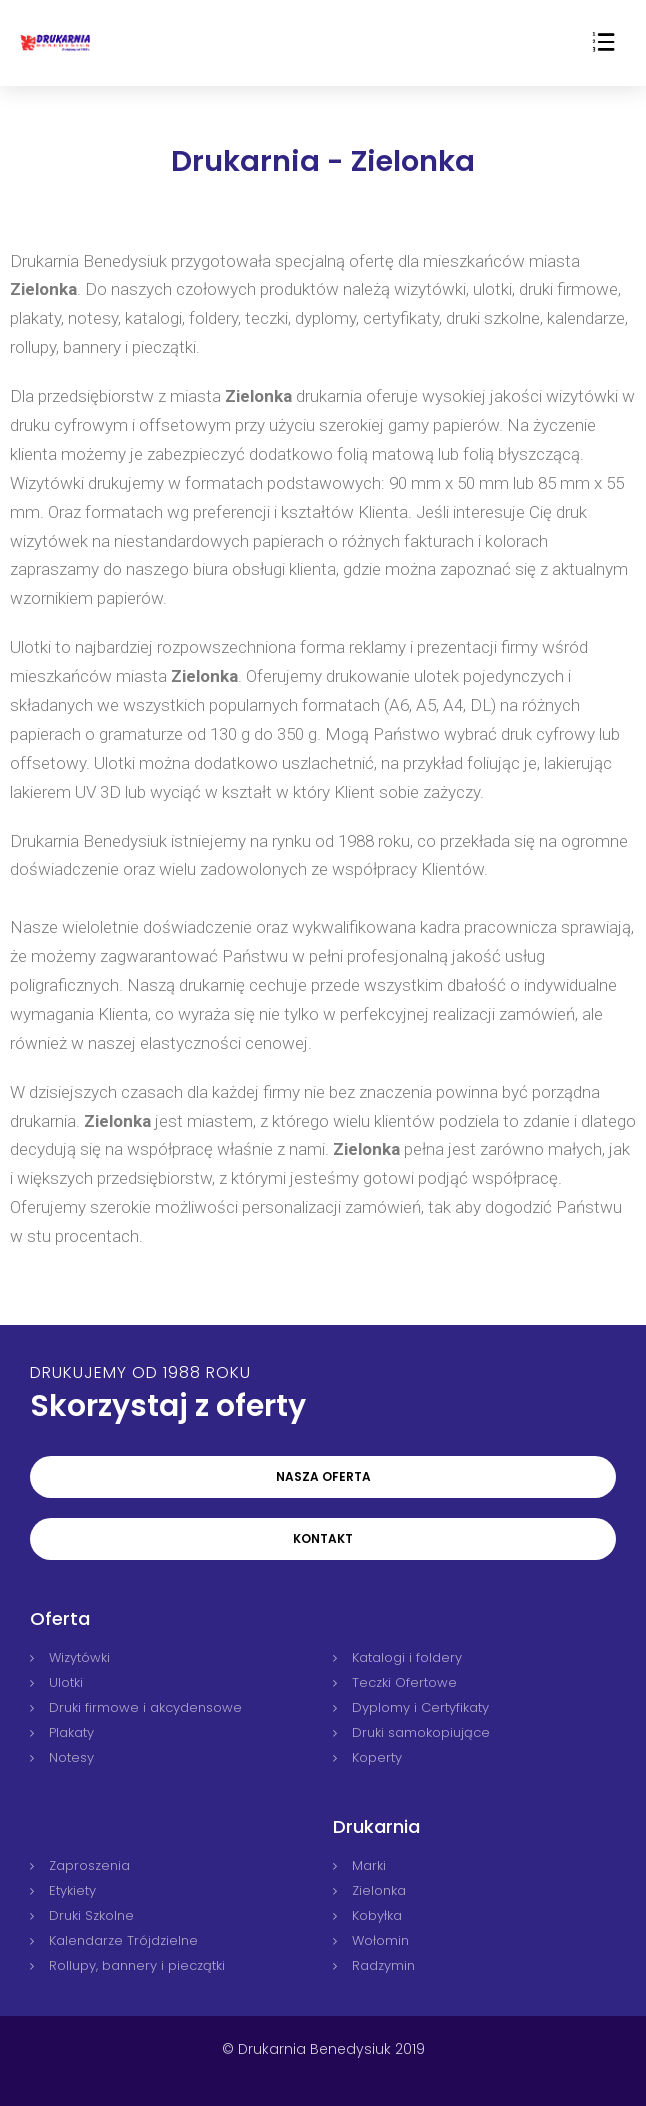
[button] (323, 1477)
